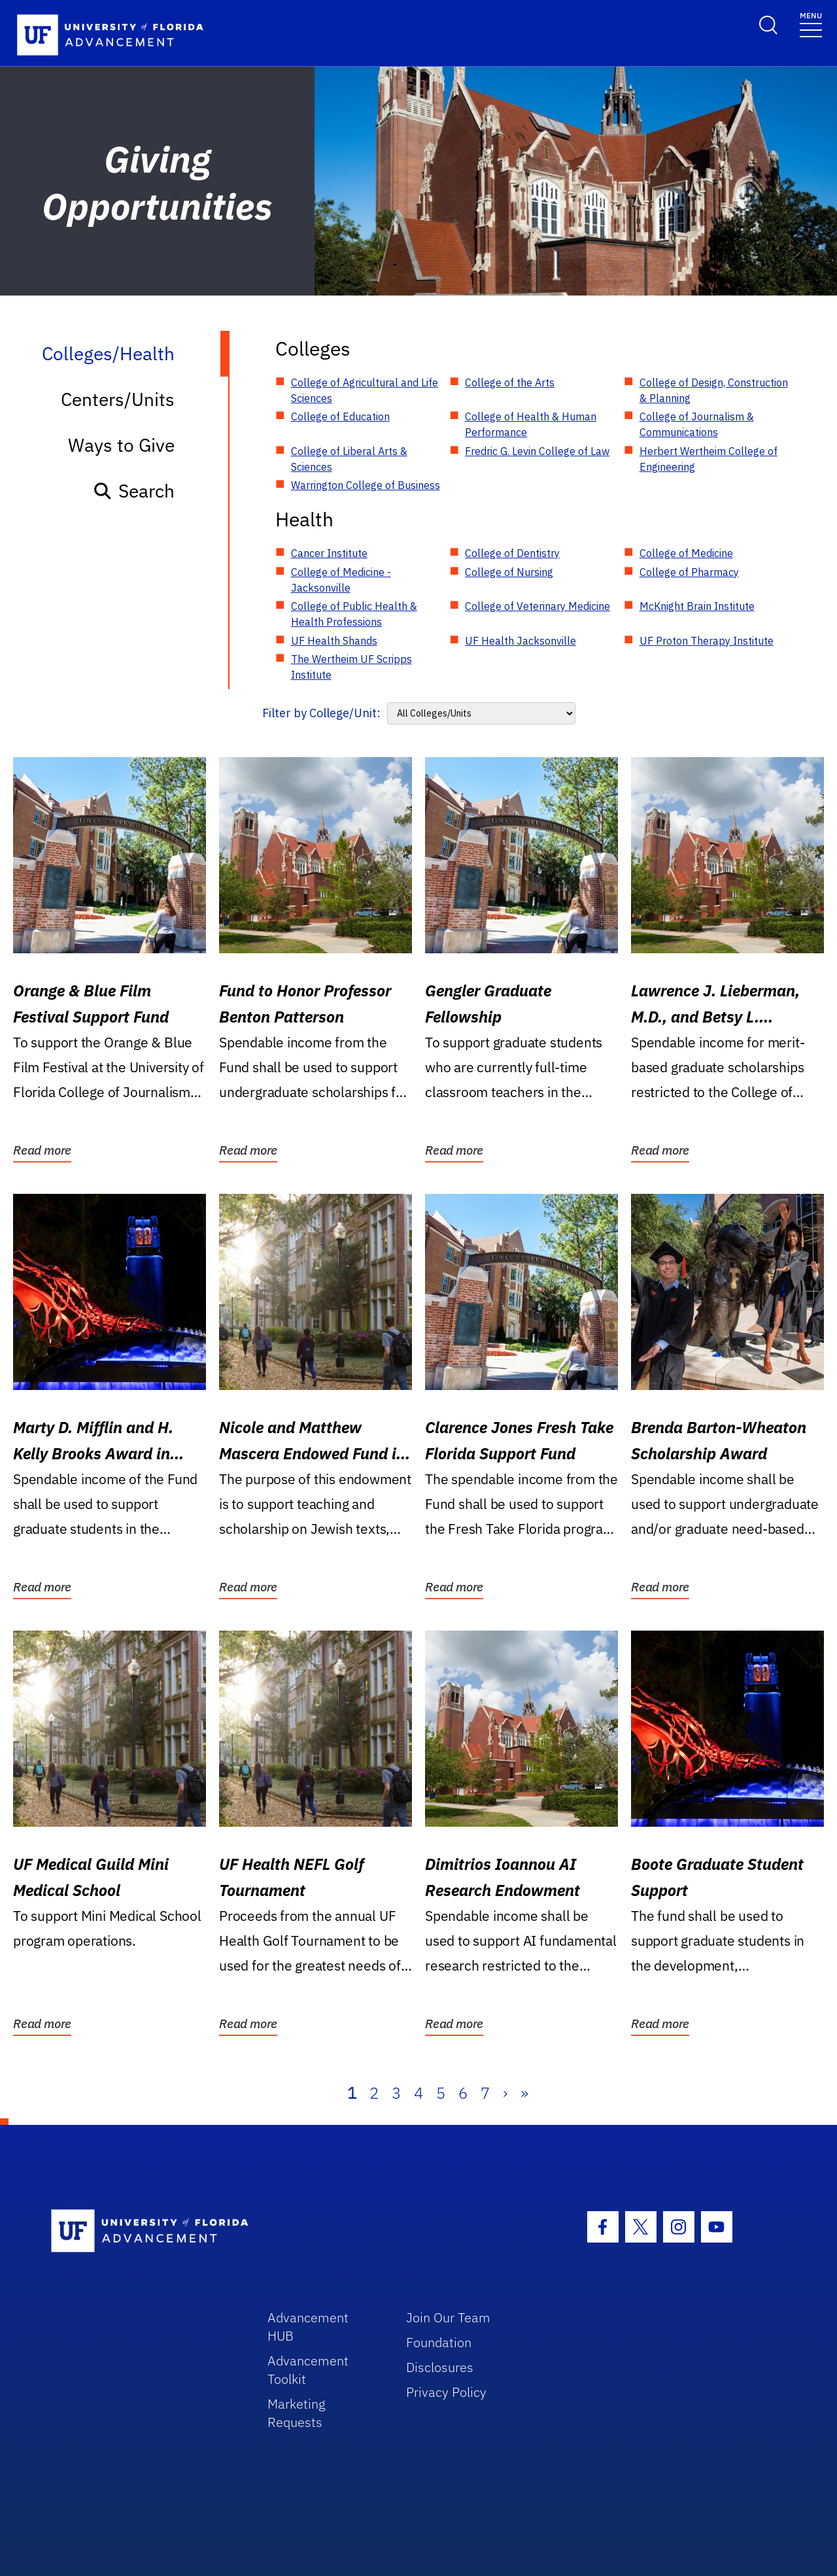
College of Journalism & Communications (697, 424)
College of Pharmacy (689, 572)
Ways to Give (121, 445)
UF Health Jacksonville (520, 640)
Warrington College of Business (365, 485)
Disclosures (439, 2367)
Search (133, 491)
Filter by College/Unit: (321, 712)
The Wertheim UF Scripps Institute (351, 666)
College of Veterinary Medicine (537, 606)
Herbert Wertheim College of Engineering (708, 459)
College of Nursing (509, 572)
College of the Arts (510, 382)
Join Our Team (448, 2317)
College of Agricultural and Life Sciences (364, 390)
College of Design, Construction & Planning (714, 390)
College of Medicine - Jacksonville (341, 580)
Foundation (438, 2342)
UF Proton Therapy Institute (707, 640)
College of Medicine (686, 553)
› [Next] (505, 2092)
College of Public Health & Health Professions (354, 614)
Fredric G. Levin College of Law (537, 451)
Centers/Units (118, 399)
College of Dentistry (512, 553)
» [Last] (524, 2092)
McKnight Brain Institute (697, 606)
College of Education (340, 416)
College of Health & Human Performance (530, 424)
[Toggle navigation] (811, 24)
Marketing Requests (296, 2413)
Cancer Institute (329, 553)
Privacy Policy (446, 2392)
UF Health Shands (334, 640)
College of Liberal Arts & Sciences (349, 459)
